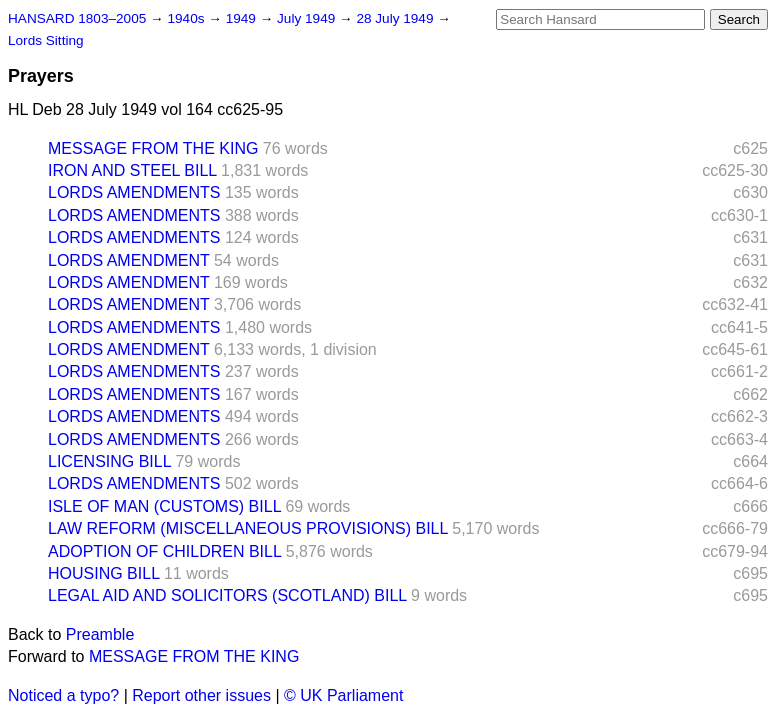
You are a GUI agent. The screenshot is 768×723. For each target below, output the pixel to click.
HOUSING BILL (103, 573)
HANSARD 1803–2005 (77, 18)
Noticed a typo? (63, 695)
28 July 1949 (396, 18)
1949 (243, 18)
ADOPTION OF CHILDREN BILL (164, 551)
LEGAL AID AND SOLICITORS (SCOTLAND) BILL (227, 595)
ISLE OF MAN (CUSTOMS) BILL (164, 506)
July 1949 (308, 18)
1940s (187, 18)
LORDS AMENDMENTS (134, 192)
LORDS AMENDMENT (129, 260)
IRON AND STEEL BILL (132, 170)
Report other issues (201, 695)
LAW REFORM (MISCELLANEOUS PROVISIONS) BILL (248, 528)
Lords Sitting (46, 40)
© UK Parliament (343, 695)
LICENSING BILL (109, 461)
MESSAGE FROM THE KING (153, 148)
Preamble (100, 634)
